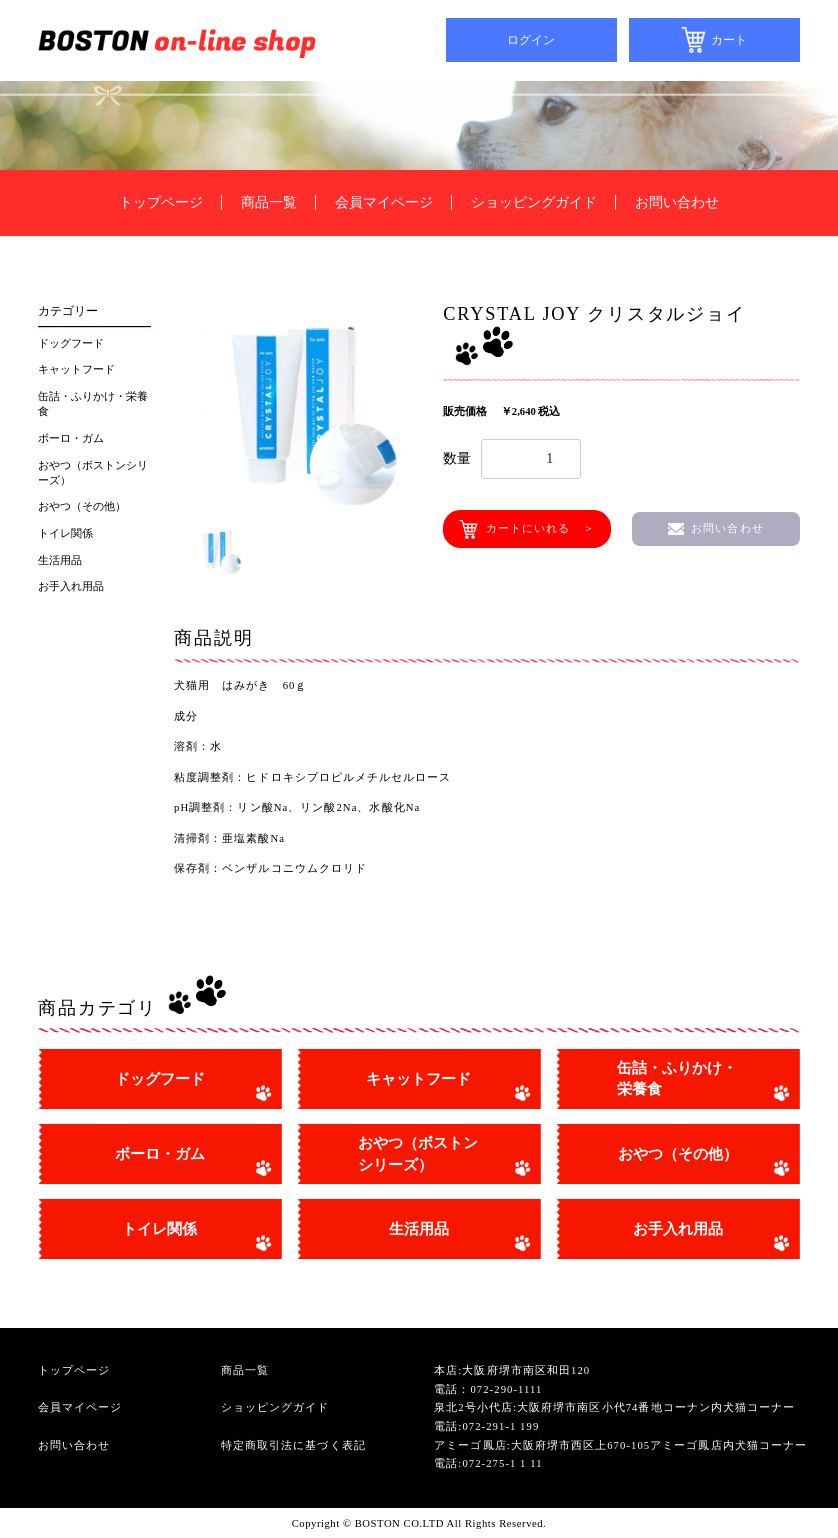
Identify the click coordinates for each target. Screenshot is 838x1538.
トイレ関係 (65, 533)
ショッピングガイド (534, 202)
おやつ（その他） (82, 506)
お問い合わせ (677, 202)
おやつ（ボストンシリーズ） (93, 473)
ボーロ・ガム (71, 438)
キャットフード (76, 369)
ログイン (531, 40)
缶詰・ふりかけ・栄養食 (93, 404)
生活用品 (60, 560)
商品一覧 (269, 202)
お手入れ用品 (71, 586)
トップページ (161, 202)
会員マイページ (384, 202)
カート (729, 40)
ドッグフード (71, 343)
